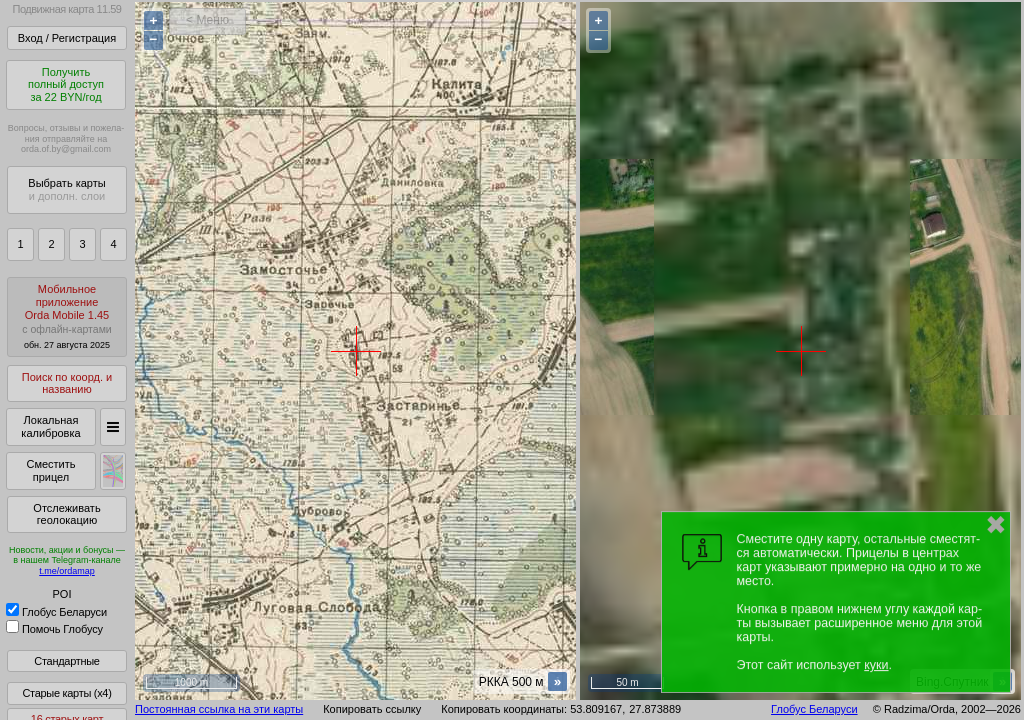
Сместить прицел (50, 470)
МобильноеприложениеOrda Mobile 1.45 (67, 316)
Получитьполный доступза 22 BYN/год (66, 84)
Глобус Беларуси (56, 612)
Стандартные (66, 661)
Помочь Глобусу (54, 629)
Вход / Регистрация (67, 38)
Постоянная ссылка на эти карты (219, 709)
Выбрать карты (66, 189)
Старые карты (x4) (66, 693)
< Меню (207, 20)
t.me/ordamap (67, 571)
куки (876, 665)
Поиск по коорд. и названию (67, 383)
